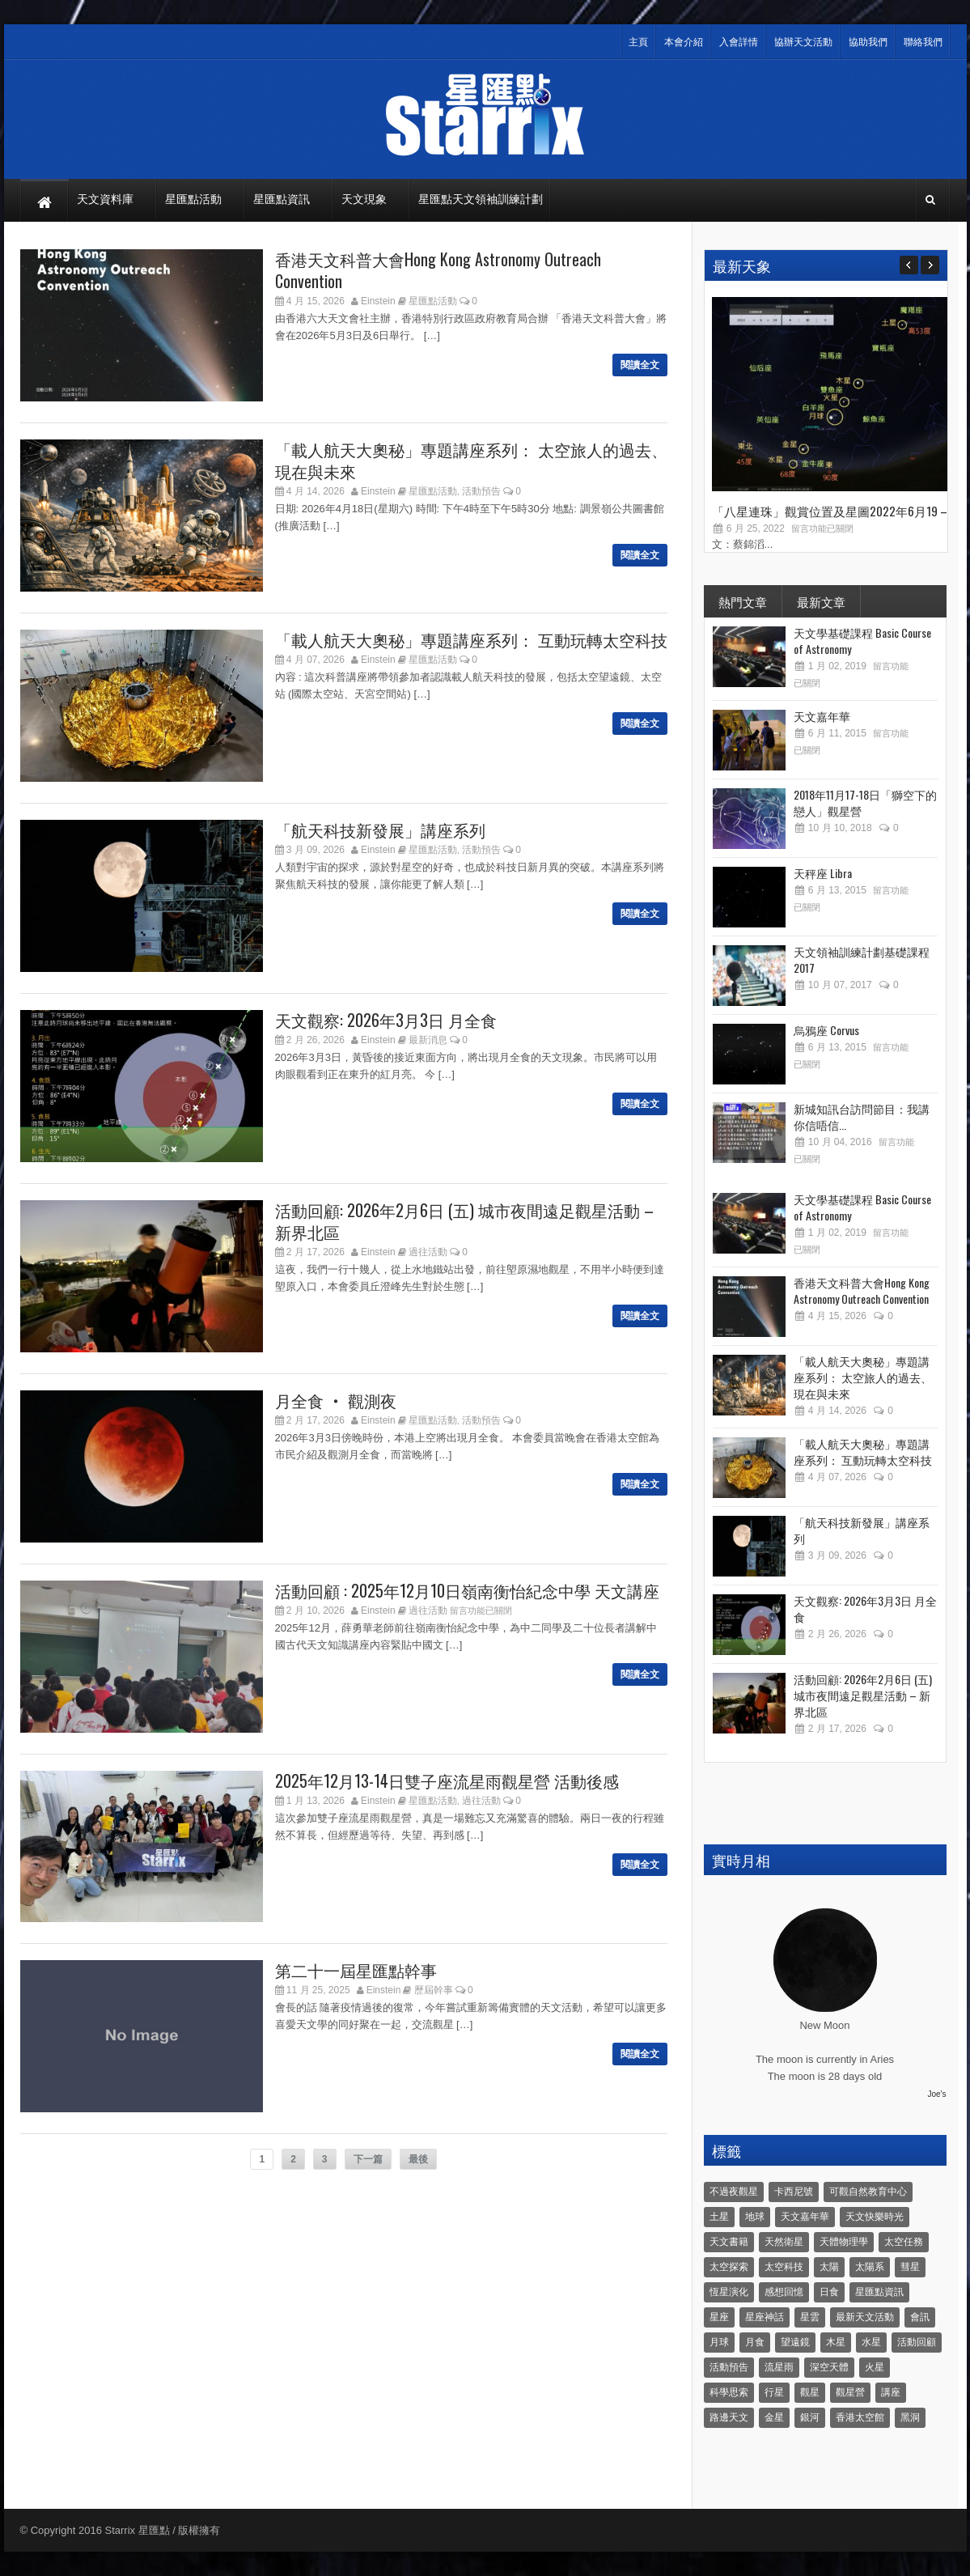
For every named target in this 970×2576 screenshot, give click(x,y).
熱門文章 (742, 601)
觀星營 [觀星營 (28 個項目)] (850, 2392)
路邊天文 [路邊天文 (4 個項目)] (728, 2417)
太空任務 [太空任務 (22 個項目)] (903, 2241)
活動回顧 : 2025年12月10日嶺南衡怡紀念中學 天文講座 (467, 1590)
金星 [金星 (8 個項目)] (774, 2417)
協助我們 (868, 42)
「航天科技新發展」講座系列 (380, 829)
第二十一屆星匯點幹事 (356, 1970)
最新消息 (428, 1040)
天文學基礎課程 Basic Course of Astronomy (862, 640)
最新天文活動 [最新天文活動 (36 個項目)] (865, 2317)
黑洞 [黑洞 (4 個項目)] (910, 2417)
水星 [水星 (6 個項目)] (871, 2342)
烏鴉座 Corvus (826, 1029)
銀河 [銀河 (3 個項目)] (810, 2417)
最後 (418, 2159)
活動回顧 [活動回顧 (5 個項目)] (916, 2342)
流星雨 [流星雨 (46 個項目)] (779, 2367)
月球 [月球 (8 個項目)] (719, 2342)
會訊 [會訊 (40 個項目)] (920, 2317)
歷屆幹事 (433, 1990)
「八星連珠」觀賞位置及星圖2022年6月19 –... (833, 511)
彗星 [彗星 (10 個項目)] (910, 2267)
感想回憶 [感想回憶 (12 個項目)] (784, 2292)
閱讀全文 (640, 365)
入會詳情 (738, 42)
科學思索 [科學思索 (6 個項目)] (728, 2392)
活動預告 (481, 491)
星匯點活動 (433, 301)
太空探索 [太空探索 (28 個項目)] (728, 2267)
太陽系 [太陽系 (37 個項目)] (869, 2267)
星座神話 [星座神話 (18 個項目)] (764, 2317)
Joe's (936, 2094)
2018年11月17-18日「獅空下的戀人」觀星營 (865, 802)
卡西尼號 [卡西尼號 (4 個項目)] (793, 2191)
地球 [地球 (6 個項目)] (755, 2216)
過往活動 (428, 1252)
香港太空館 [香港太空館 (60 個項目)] (860, 2417)
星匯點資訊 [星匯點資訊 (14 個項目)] (879, 2292)
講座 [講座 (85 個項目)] (890, 2392)
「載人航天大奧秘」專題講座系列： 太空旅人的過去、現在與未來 (471, 460)
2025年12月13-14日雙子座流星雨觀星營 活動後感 (447, 1780)
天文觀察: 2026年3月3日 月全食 (386, 1020)
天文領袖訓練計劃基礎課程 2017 (862, 959)
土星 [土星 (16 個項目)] (719, 2216)
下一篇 (368, 2159)
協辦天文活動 (803, 42)
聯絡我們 (923, 42)
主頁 (638, 42)
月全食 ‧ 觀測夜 (335, 1400)
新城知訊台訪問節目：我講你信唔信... (862, 1116)
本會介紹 (683, 42)
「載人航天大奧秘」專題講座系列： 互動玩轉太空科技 (471, 639)
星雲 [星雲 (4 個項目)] (810, 2317)
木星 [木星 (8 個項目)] (835, 2342)
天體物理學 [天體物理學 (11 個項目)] (844, 2241)
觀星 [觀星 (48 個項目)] (810, 2392)
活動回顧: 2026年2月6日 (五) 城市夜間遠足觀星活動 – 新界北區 (464, 1221)
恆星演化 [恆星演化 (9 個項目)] (728, 2292)
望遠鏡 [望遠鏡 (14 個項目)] (795, 2342)
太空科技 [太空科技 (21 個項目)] (784, 2267)
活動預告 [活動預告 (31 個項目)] (728, 2367)
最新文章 (821, 601)
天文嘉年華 (822, 715)
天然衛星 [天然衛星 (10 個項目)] (784, 2241)
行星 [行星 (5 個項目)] (774, 2392)
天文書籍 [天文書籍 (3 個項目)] (728, 2241)
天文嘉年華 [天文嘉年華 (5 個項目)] (805, 2216)
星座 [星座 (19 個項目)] (719, 2317)
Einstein (378, 301)
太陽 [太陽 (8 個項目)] (829, 2267)
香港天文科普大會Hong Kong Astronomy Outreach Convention (438, 270)
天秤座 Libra (823, 872)
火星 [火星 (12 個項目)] (874, 2367)
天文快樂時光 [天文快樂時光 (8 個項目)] (874, 2216)
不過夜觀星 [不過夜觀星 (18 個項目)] (733, 2191)
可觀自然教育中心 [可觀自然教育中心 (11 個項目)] (868, 2191)
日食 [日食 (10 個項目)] (829, 2292)
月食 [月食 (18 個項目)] (755, 2342)
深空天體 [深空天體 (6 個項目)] (829, 2367)
